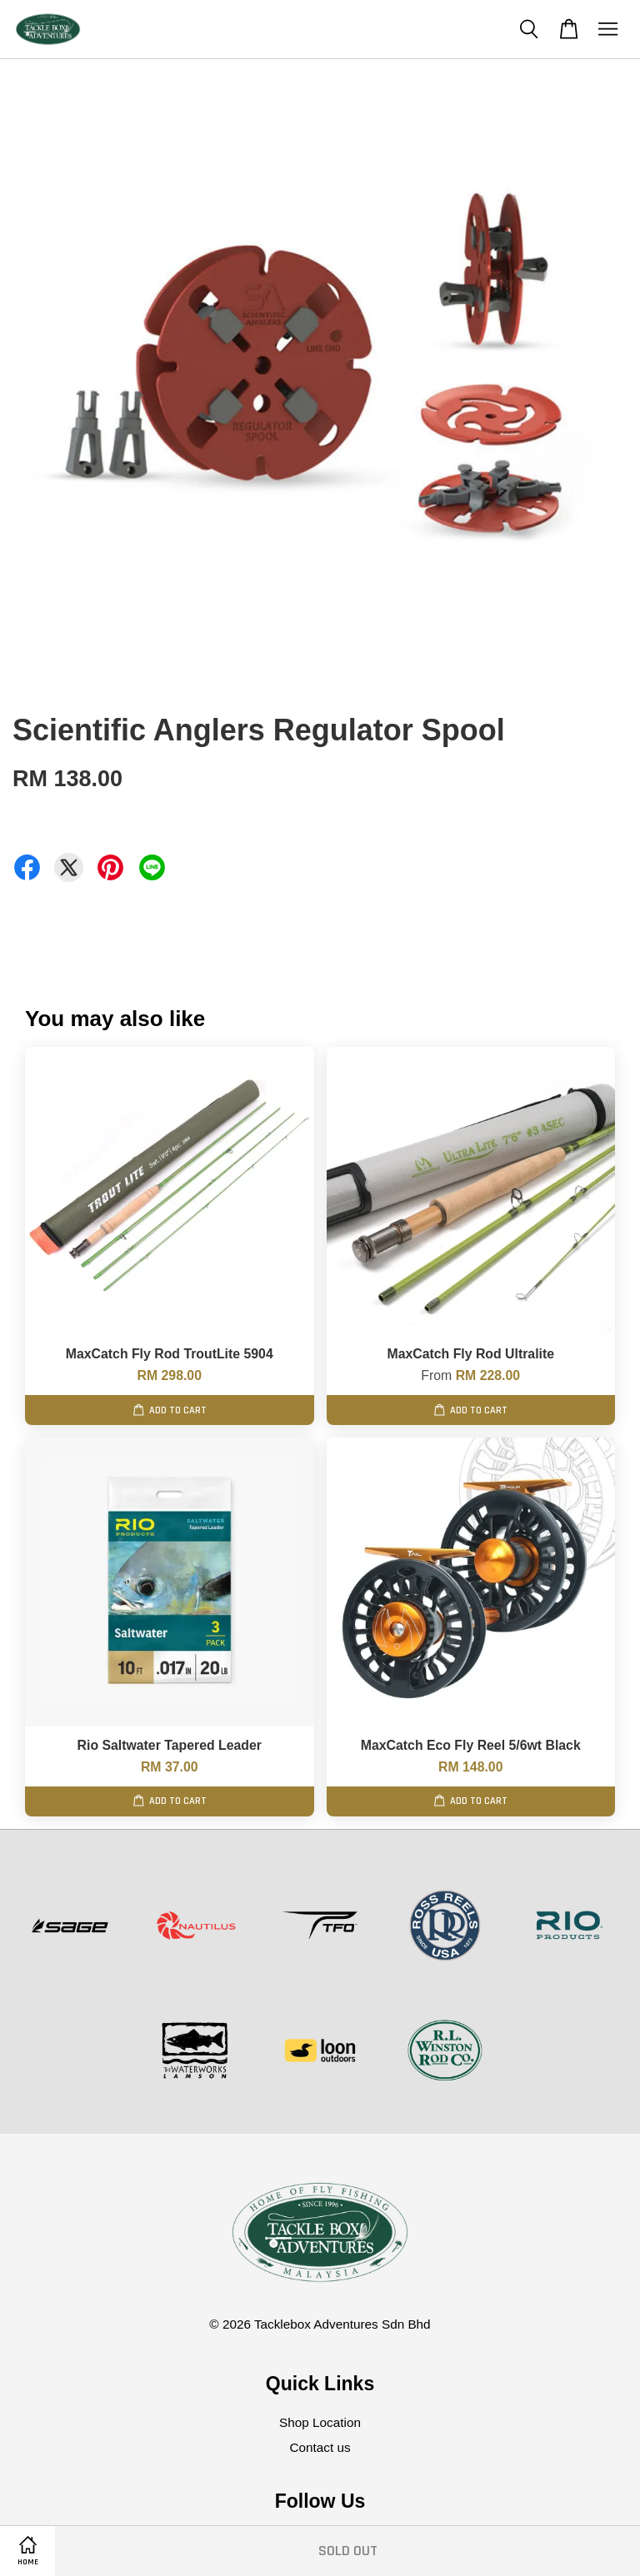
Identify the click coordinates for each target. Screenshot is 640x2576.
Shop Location (320, 2422)
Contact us (319, 2447)
